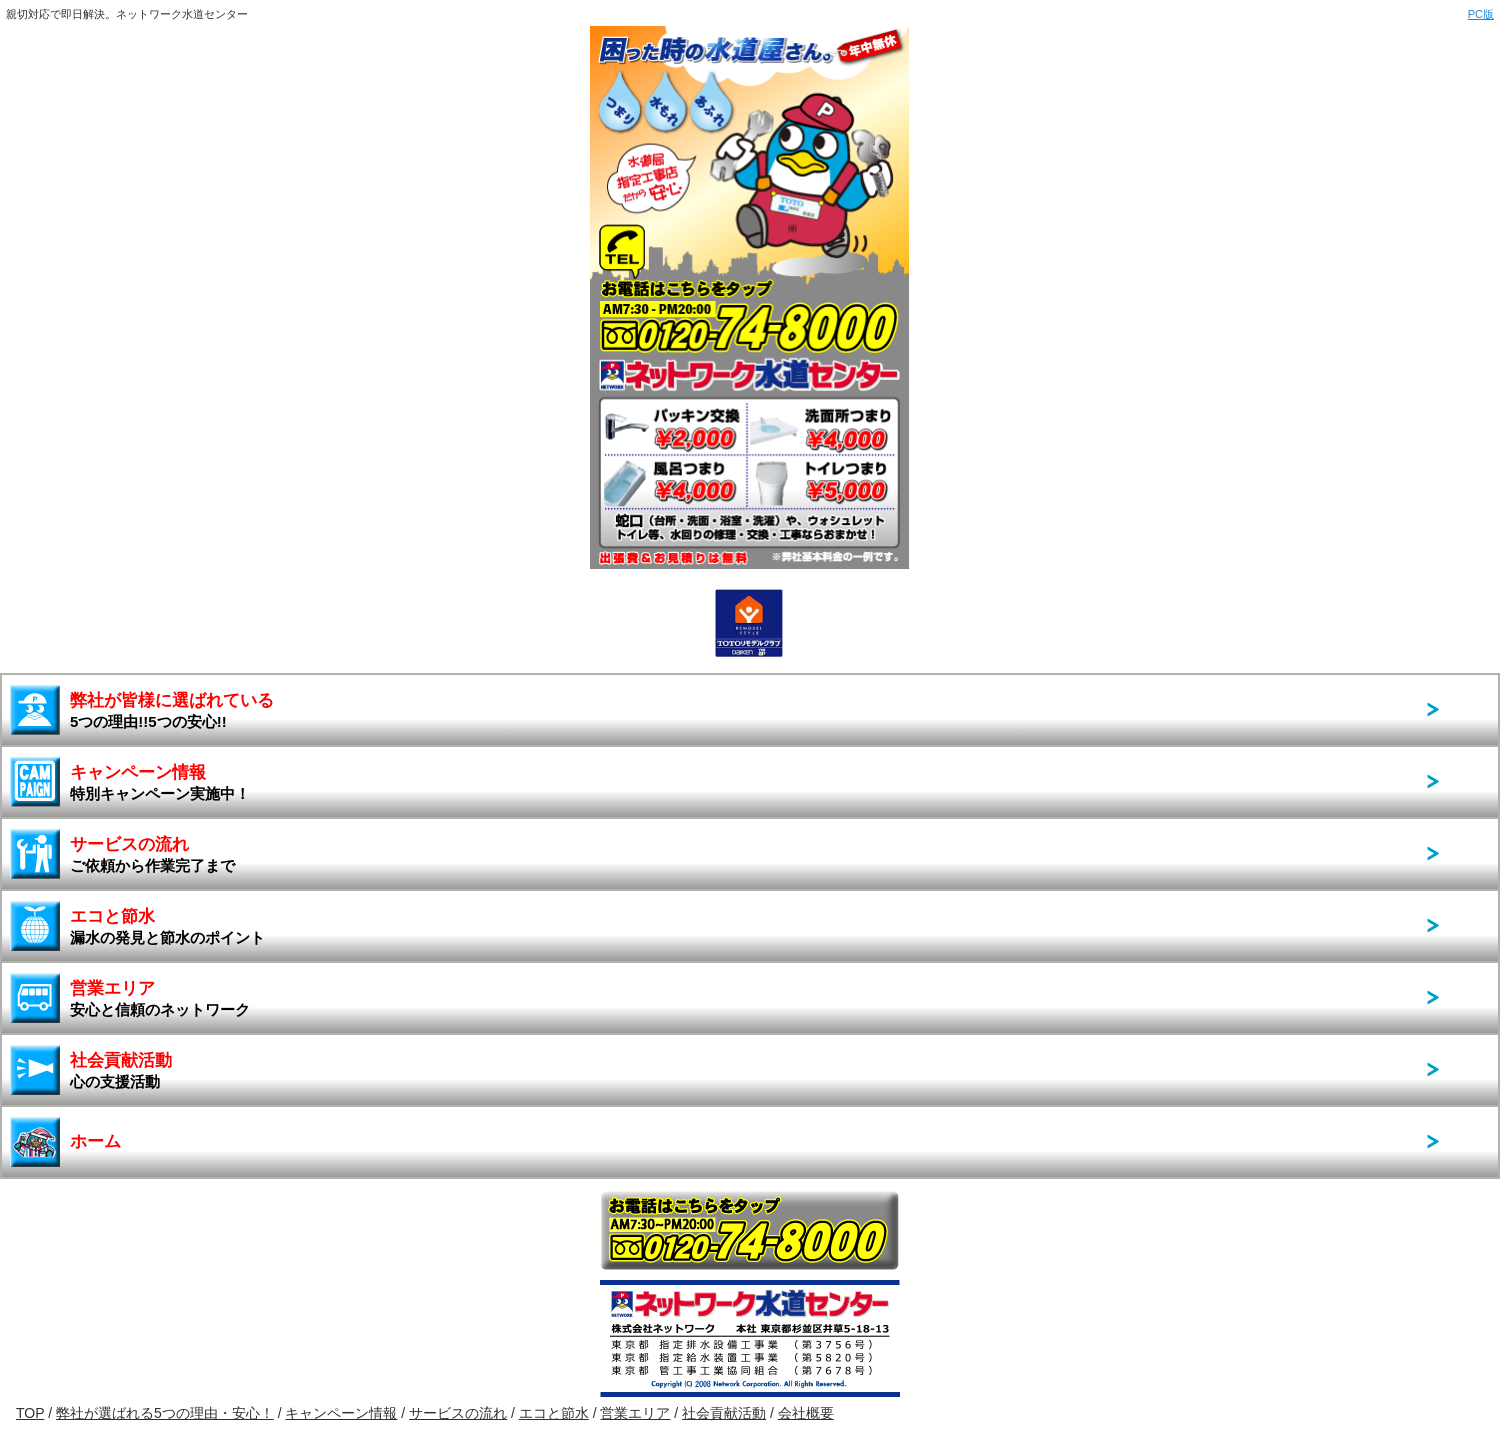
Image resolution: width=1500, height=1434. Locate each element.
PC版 (1481, 14)
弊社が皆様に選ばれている (172, 710)
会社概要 (806, 1413)
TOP (30, 1413)
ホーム (95, 1141)
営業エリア (160, 998)
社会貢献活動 (121, 1070)
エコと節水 (167, 926)
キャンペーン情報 (160, 782)
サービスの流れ (152, 854)
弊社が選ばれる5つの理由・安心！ (165, 1413)
